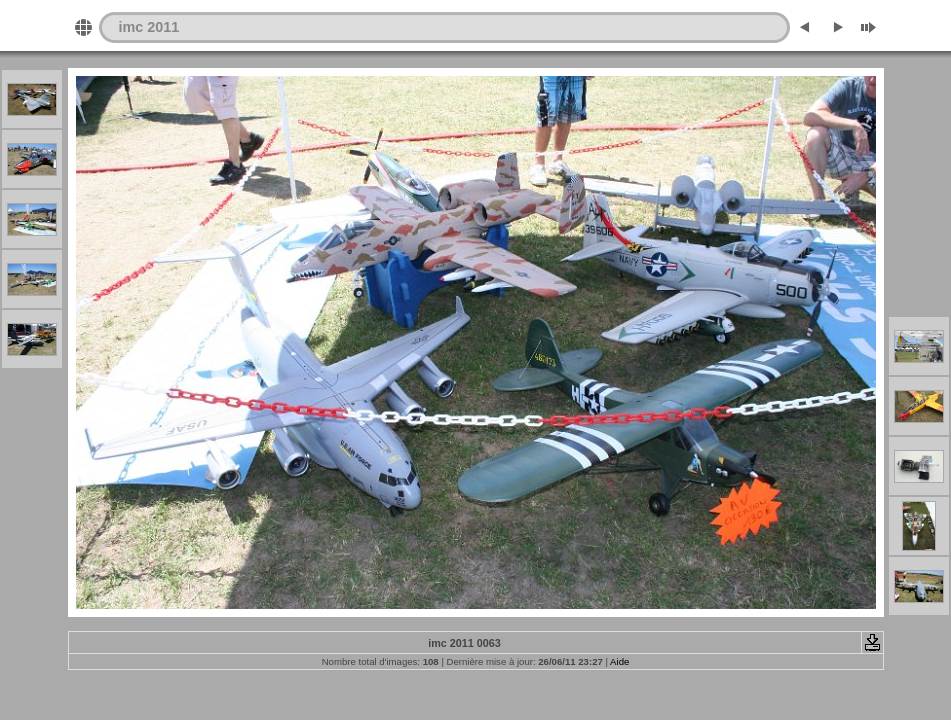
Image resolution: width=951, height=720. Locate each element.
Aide (619, 661)
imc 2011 (149, 27)
